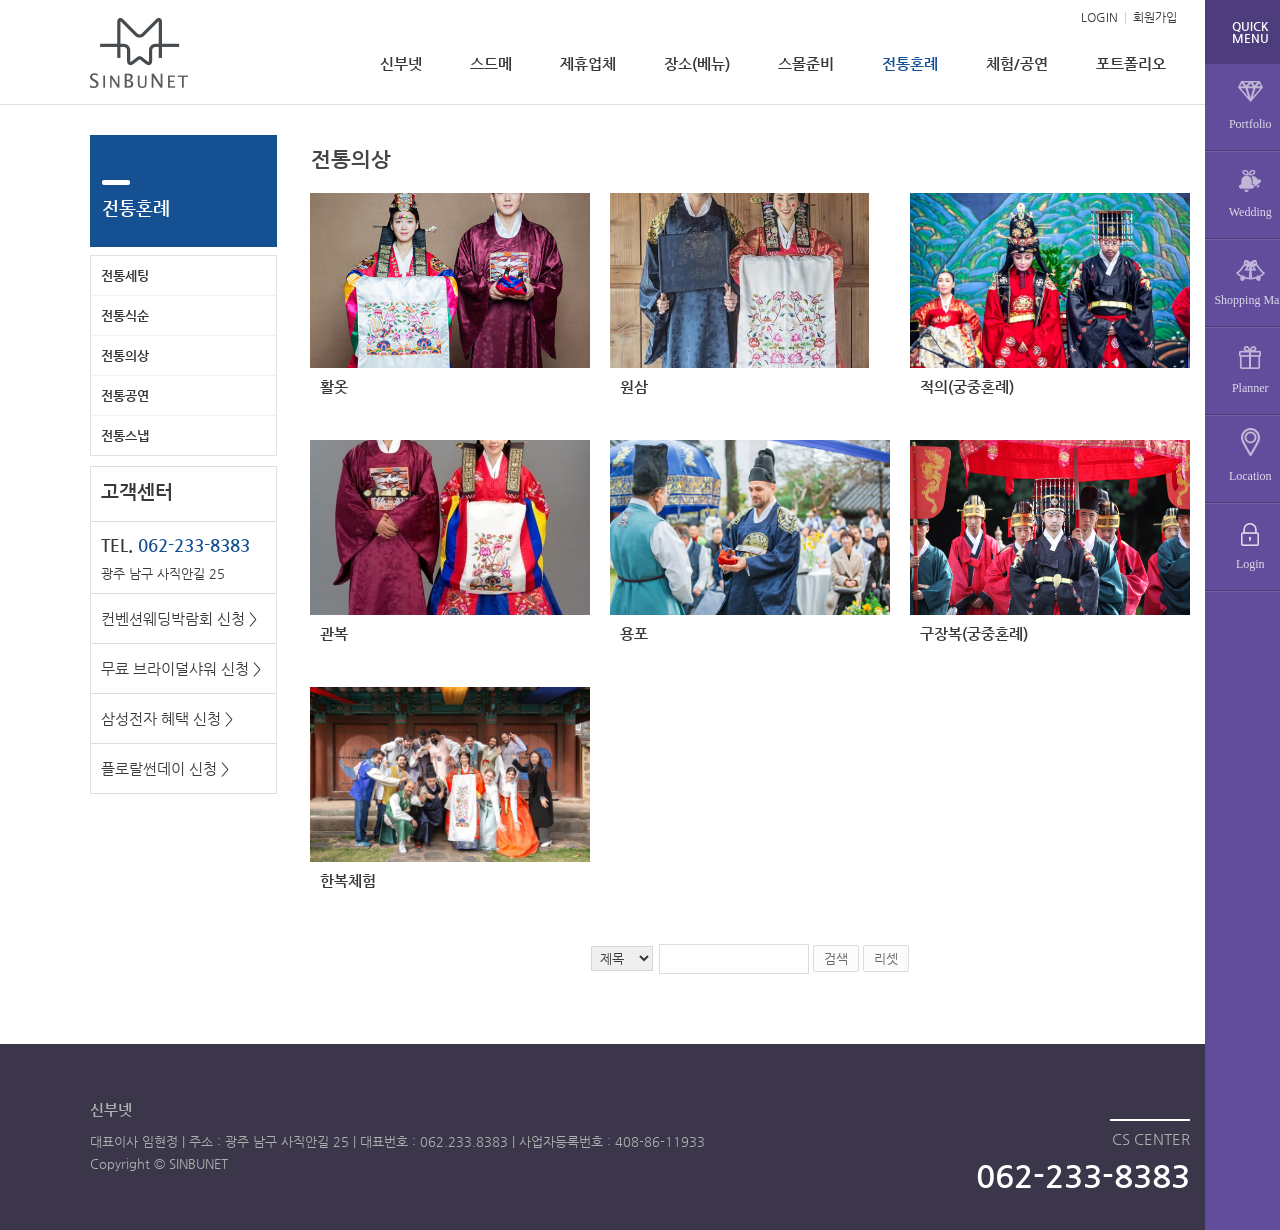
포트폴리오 (1131, 63)
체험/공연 (1017, 63)
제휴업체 (588, 63)
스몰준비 (806, 63)
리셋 (886, 958)
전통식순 (125, 315)
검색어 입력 (310, 135)
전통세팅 (125, 275)
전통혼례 (910, 63)
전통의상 (125, 355)
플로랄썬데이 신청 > (165, 768)
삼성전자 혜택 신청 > (167, 718)
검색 (836, 958)
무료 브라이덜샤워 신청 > (181, 668)
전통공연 (125, 395)
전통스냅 (125, 435)
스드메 (491, 63)
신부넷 (401, 63)
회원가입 (1155, 17)
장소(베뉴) (697, 63)
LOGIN (1099, 17)
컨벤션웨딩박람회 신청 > (179, 618)
